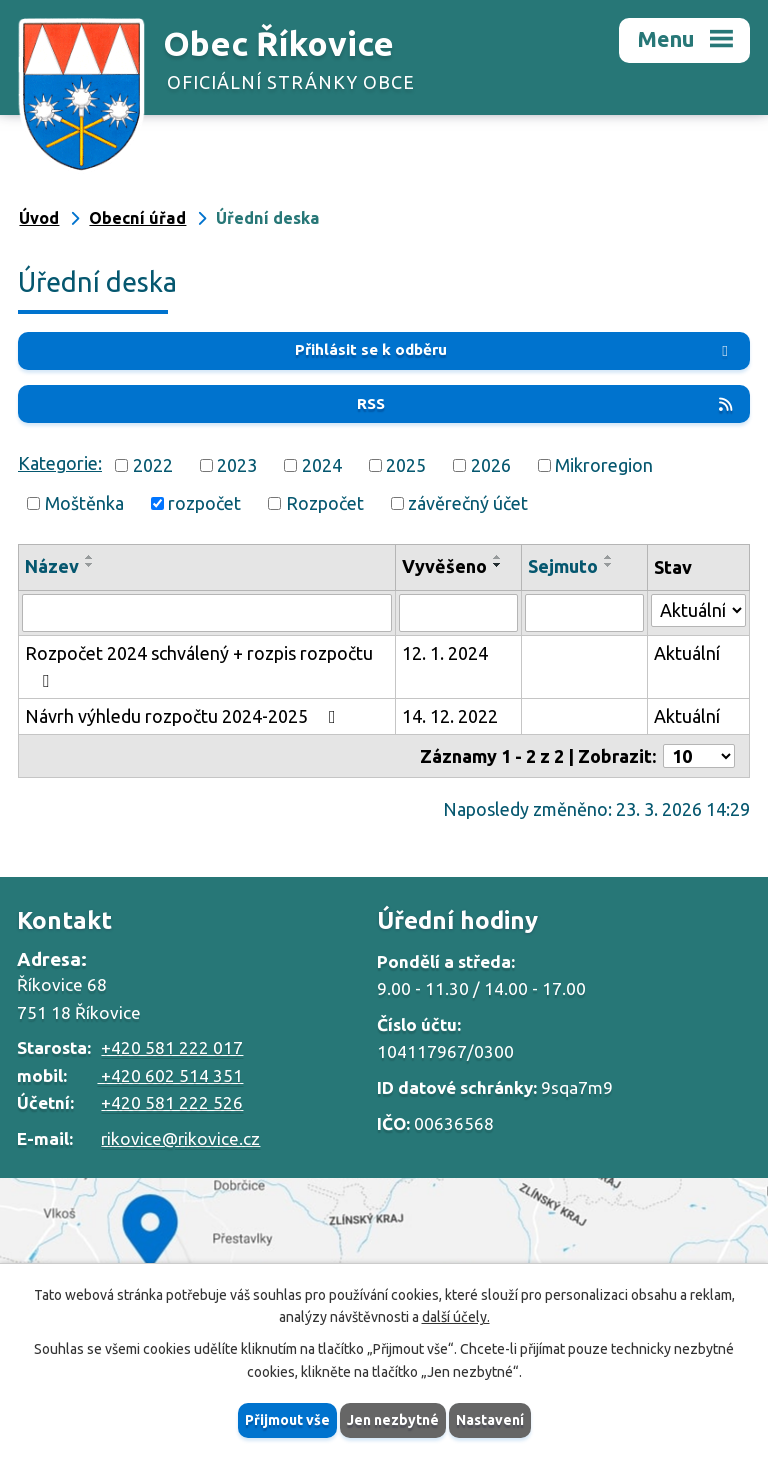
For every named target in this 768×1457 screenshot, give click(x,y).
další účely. (456, 1318)
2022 (153, 465)
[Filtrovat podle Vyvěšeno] (458, 613)
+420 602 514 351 (170, 1075)
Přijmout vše (287, 1420)
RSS (546, 403)
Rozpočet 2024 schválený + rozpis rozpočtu (199, 666)
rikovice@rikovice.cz (180, 1138)
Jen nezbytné (393, 1420)
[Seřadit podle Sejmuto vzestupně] (609, 557)
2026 (491, 465)
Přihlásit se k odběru (515, 349)
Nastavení (490, 1420)
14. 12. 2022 (450, 716)
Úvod (39, 218)
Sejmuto (563, 566)
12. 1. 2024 (445, 653)
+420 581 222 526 (172, 1102)
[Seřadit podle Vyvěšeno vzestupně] (498, 557)
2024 (322, 465)
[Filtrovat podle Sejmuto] (584, 613)
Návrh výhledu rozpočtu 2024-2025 (184, 716)
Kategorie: (60, 463)
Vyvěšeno (444, 566)
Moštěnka (84, 503)
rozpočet (204, 503)
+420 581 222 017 (172, 1047)
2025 (406, 465)
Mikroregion (604, 465)
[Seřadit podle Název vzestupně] (90, 557)
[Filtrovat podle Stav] (698, 610)
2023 (237, 465)
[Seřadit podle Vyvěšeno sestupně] (498, 565)
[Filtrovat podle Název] (207, 613)
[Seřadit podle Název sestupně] (90, 565)
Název (52, 566)
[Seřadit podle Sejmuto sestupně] (609, 565)
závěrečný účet (468, 503)
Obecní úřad (137, 218)
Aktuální (687, 653)
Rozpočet (325, 503)
